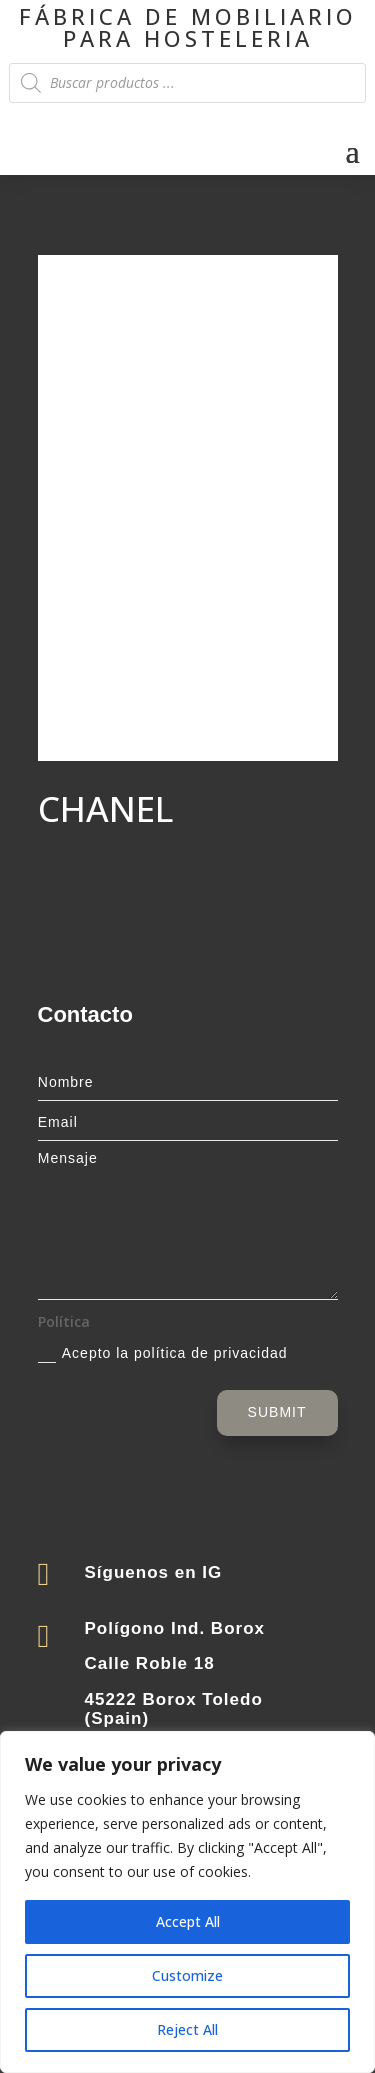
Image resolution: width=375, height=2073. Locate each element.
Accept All (188, 1921)
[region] (187, 1902)
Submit (277, 1412)
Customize (187, 1975)
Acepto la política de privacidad (163, 1354)
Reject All (187, 2029)
